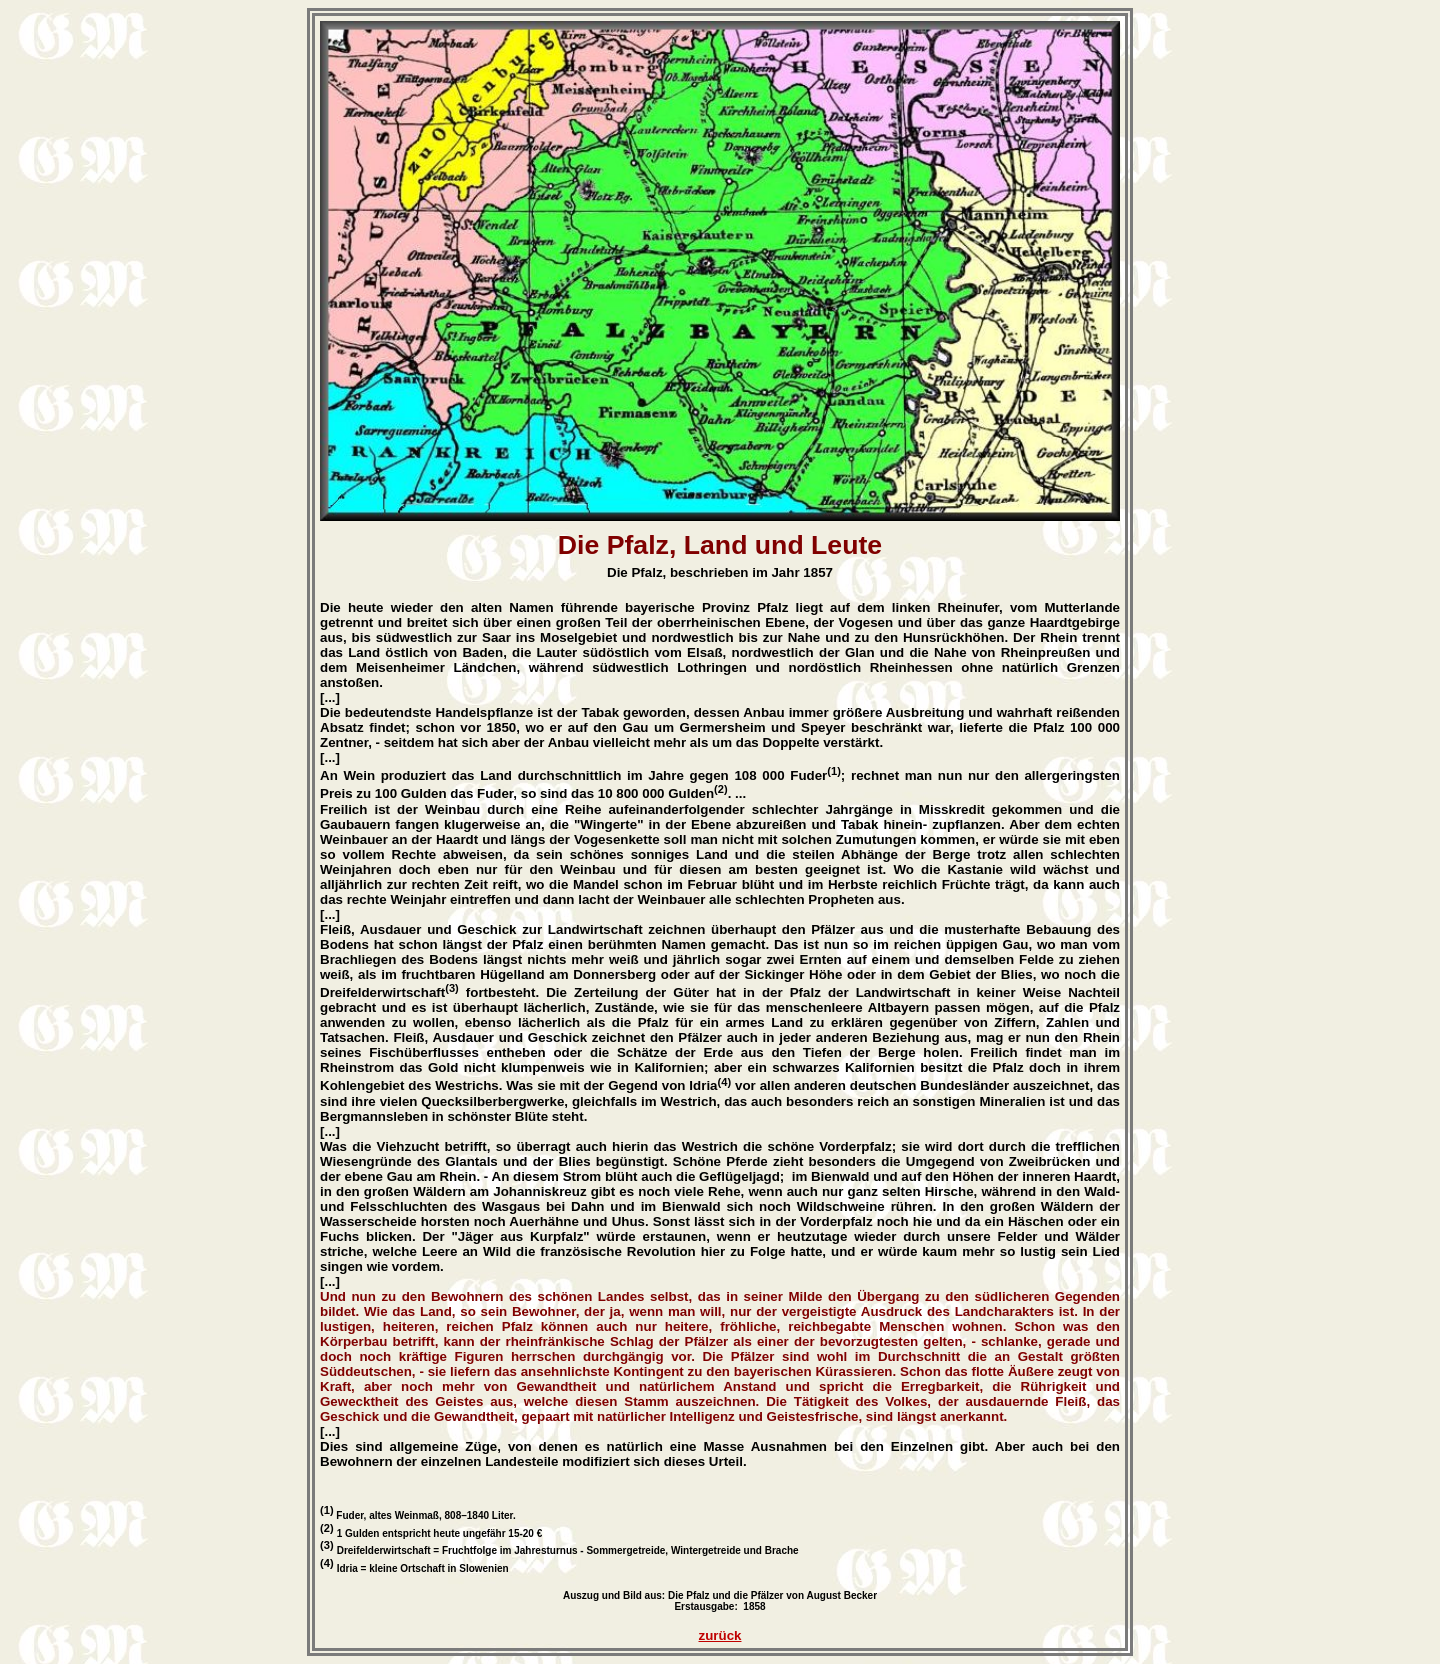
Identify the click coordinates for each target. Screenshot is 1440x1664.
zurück (720, 1635)
